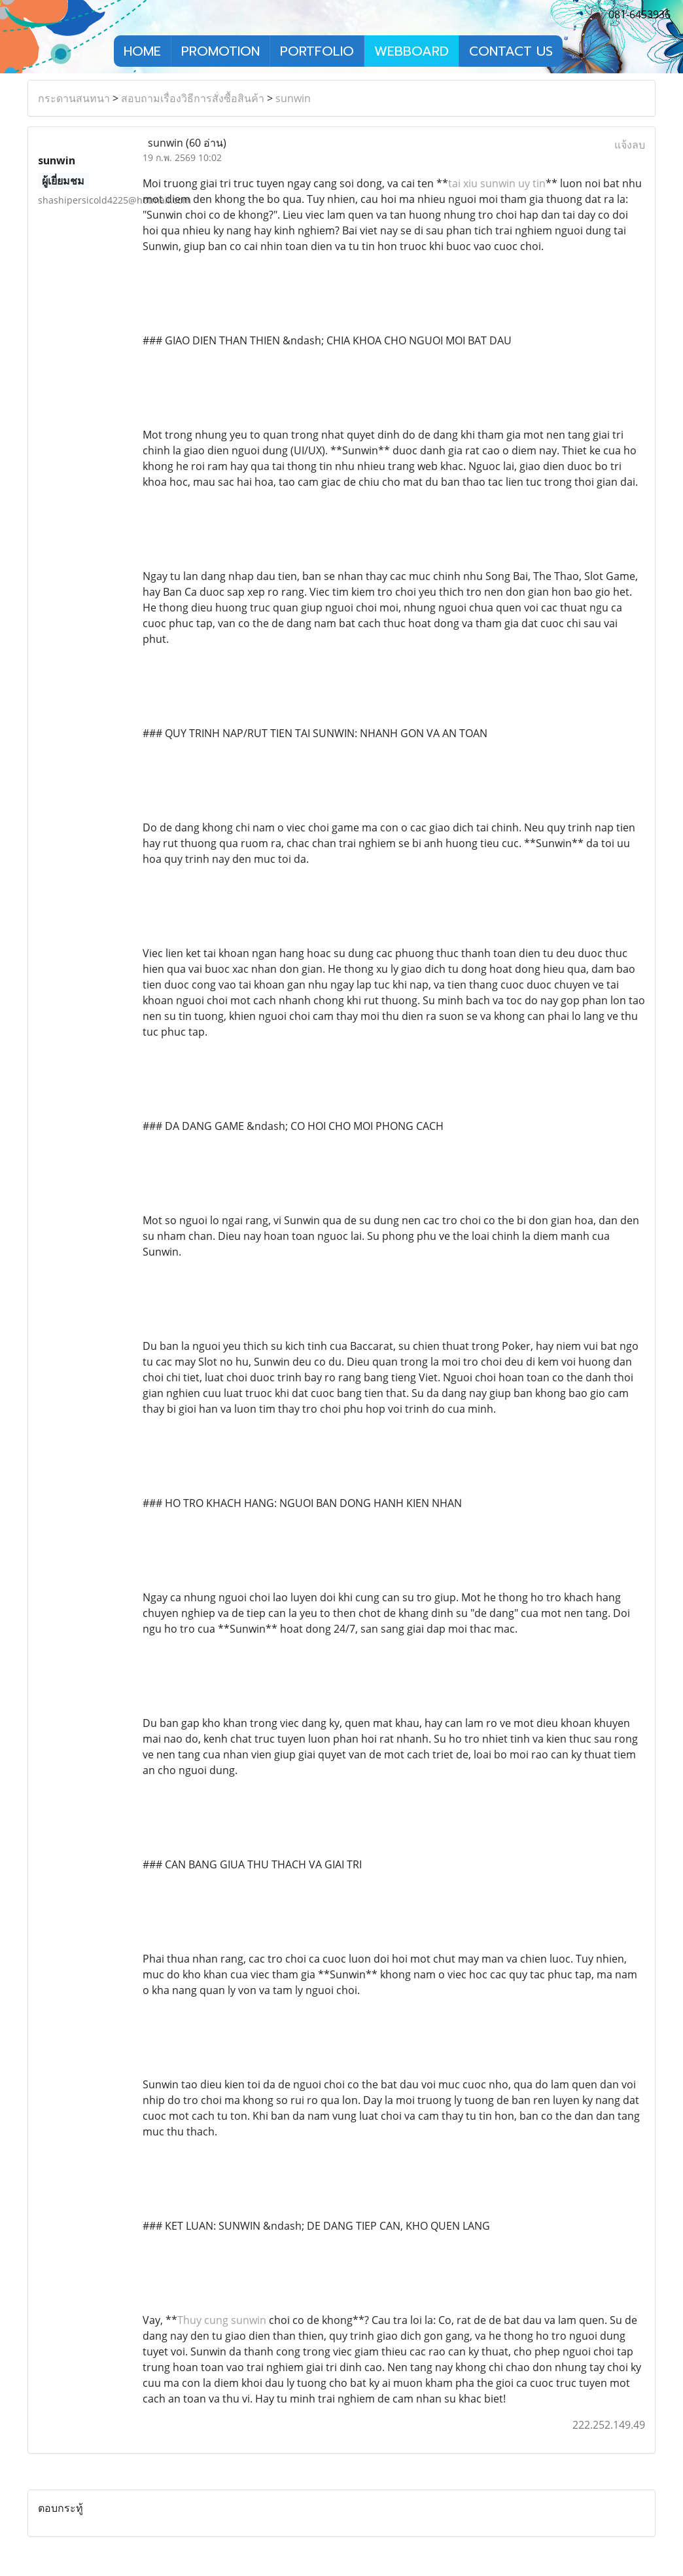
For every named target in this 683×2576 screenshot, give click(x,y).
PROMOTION (220, 51)
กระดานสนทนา (74, 98)
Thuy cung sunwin (221, 2320)
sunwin (293, 98)
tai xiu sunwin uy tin (497, 183)
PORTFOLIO (317, 51)
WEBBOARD (411, 51)
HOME (142, 51)
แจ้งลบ (629, 144)
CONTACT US (511, 51)
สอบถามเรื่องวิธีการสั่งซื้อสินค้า (192, 98)
